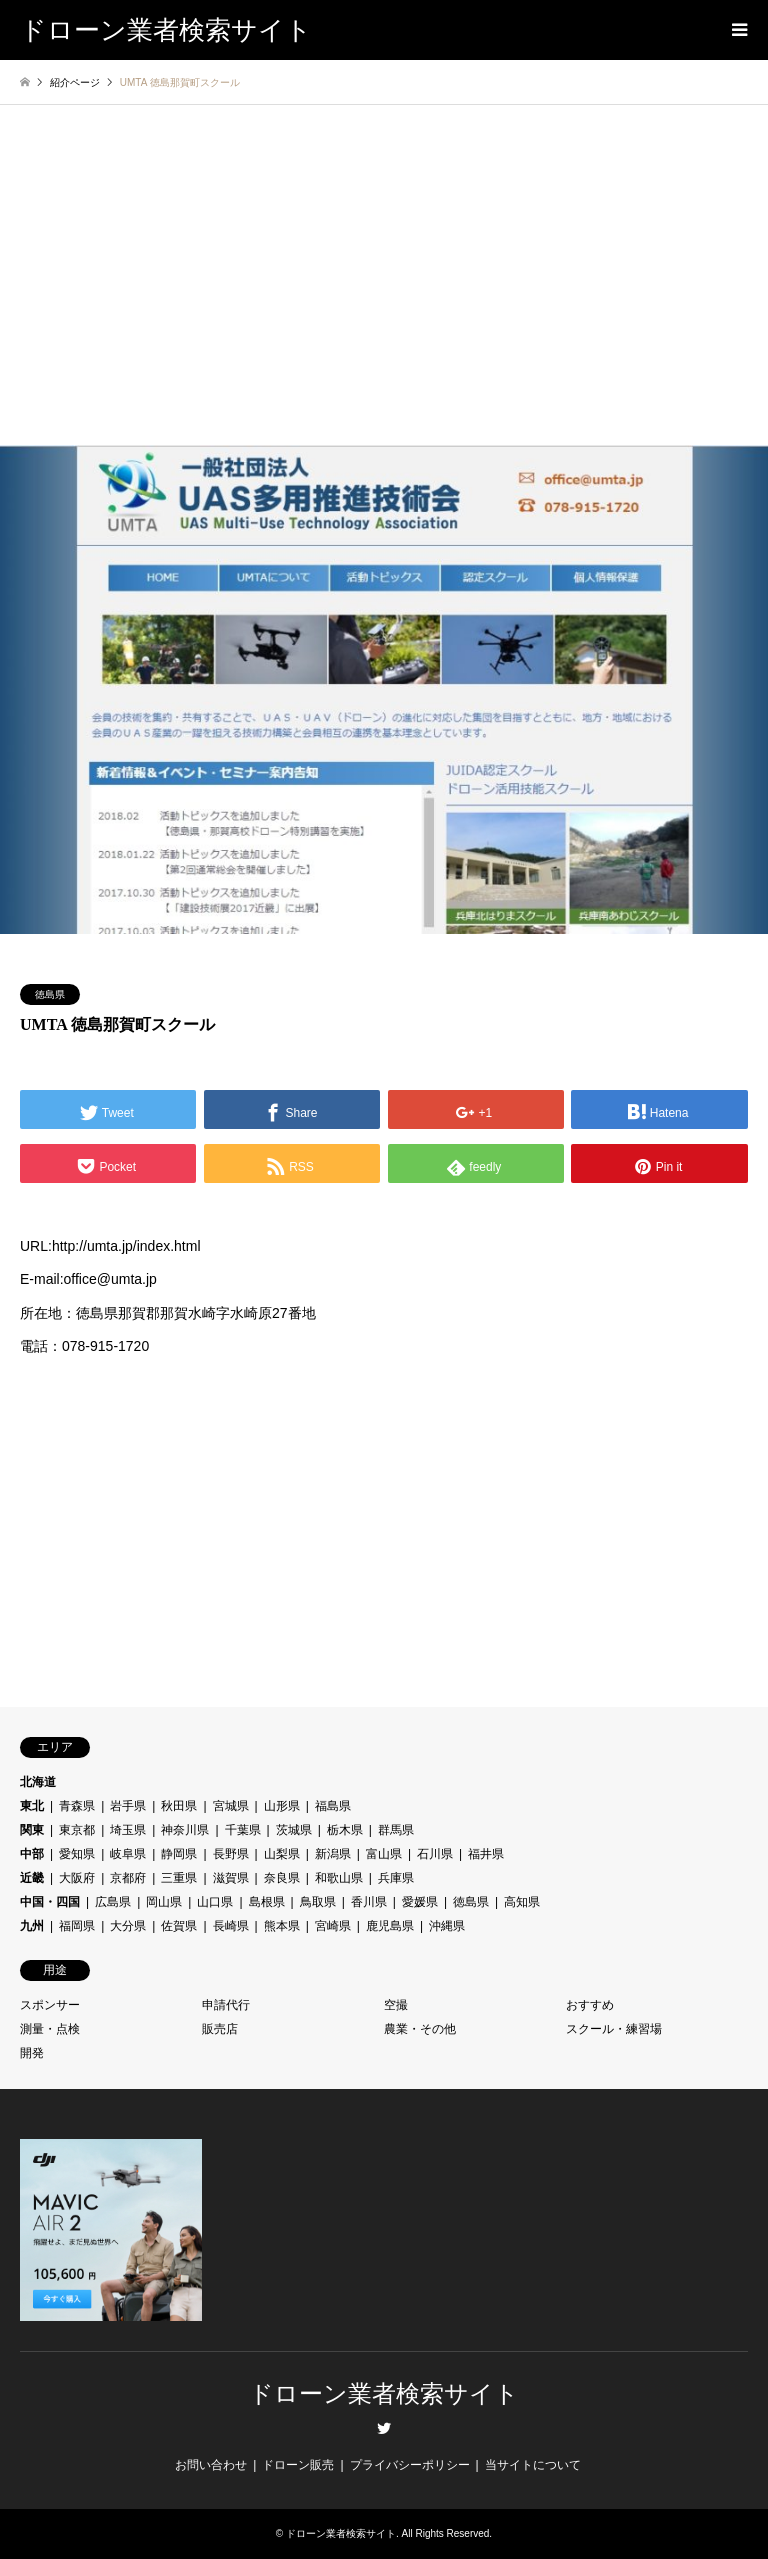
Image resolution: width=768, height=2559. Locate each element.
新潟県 (333, 1854)
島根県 (267, 1902)
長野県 (231, 1854)
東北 (32, 1806)
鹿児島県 (390, 1926)
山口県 (215, 1902)
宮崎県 (333, 1926)
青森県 (77, 1806)
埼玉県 (128, 1830)
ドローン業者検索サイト (384, 2394)
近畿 (32, 1878)
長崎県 (231, 1926)
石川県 (435, 1854)
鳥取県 (318, 1902)
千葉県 (243, 1830)
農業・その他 (420, 2029)
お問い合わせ (211, 2465)
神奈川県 (185, 1830)
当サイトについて (533, 2465)
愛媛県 (420, 1902)
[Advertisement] (384, 295)
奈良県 (282, 1878)
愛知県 (77, 1854)
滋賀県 (231, 1878)
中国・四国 (50, 1902)
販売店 (220, 2029)
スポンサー (50, 2005)
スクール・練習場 (614, 2029)
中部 (32, 1854)
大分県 (128, 1926)
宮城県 (231, 1806)
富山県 (384, 1854)
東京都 (77, 1830)
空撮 (396, 2005)
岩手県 (128, 1806)
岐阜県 (128, 1854)
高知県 (522, 1902)
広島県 (113, 1902)
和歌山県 (339, 1878)
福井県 (486, 1854)
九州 (32, 1926)
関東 (32, 1830)
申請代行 (226, 2005)
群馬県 (396, 1830)
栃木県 (345, 1830)
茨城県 (294, 1830)
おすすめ (590, 2005)
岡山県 (164, 1902)
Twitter (384, 2428)
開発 (32, 2053)
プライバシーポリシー (410, 2465)
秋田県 (179, 1806)
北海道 (38, 1782)
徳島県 (50, 994)
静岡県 (179, 1854)
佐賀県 (179, 1926)
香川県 (369, 1902)
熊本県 (282, 1926)
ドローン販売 (298, 2465)
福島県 (333, 1806)
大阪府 (77, 1878)
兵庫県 (396, 1878)
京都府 (128, 1878)
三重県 (179, 1878)
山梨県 (282, 1854)
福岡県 (77, 1926)
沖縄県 (447, 1926)
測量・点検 (50, 2029)
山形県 (282, 1806)
